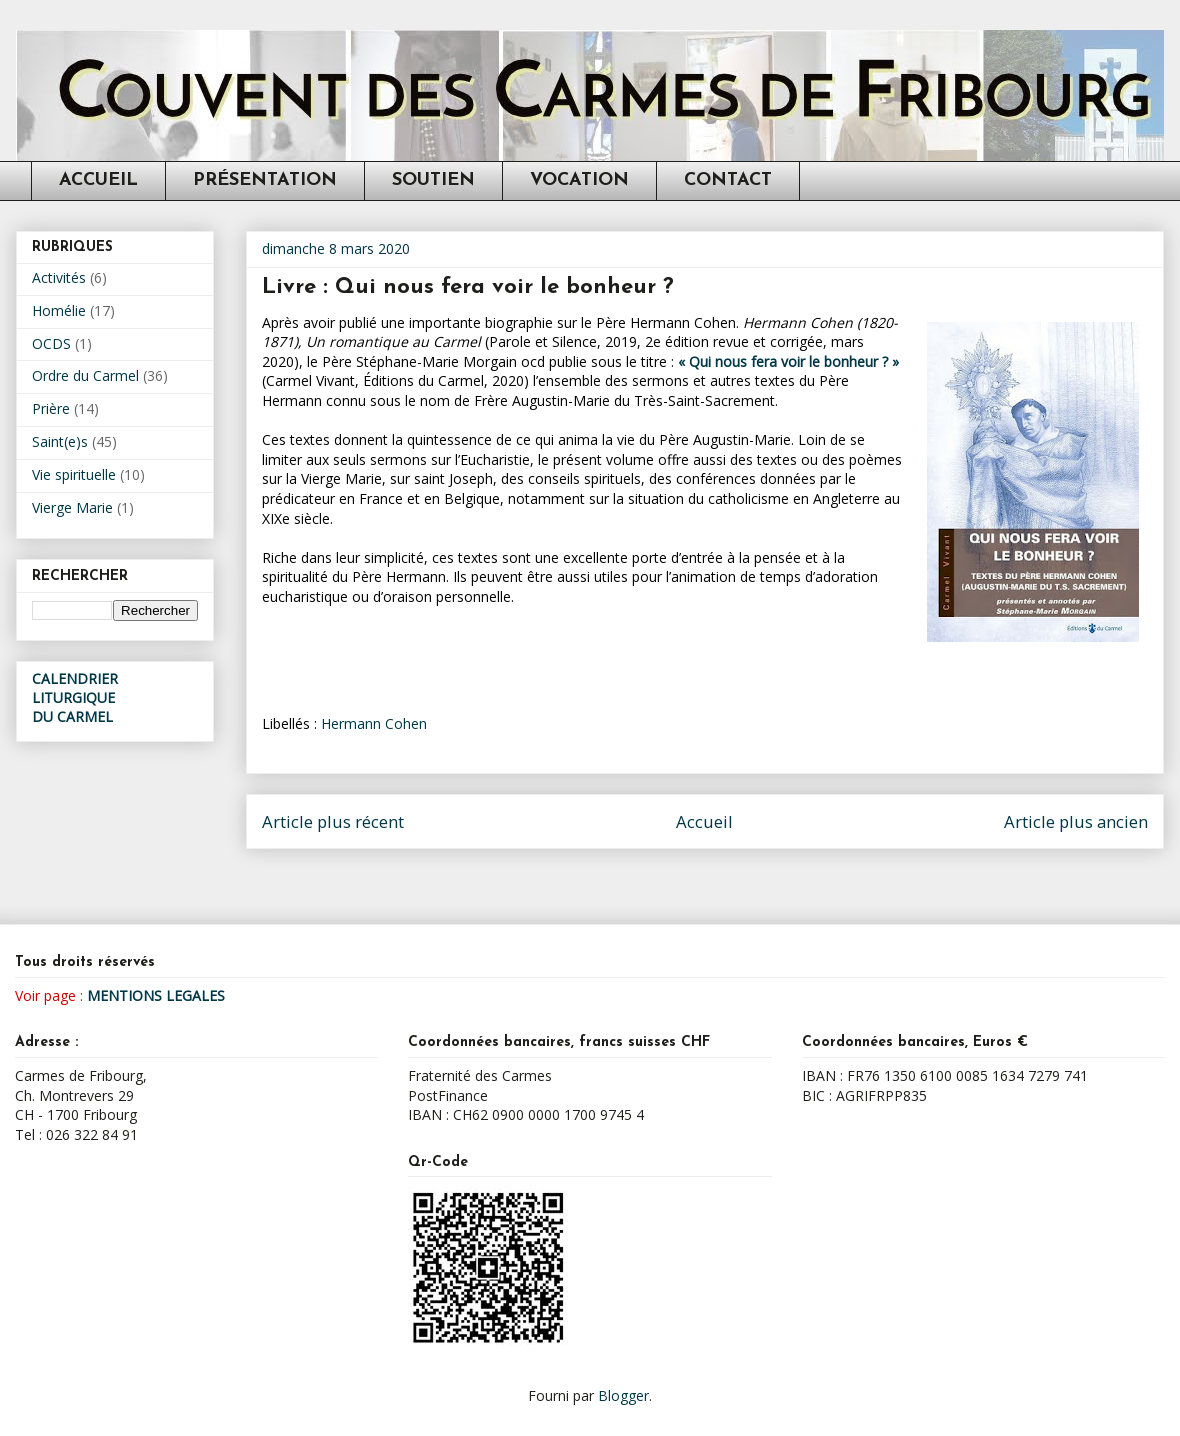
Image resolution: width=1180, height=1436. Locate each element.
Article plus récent (333, 821)
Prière (51, 408)
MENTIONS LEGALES (156, 995)
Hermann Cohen (374, 723)
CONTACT (728, 180)
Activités (59, 277)
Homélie (59, 310)
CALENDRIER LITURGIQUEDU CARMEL (75, 697)
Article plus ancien (1076, 821)
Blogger (623, 1395)
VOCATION (579, 180)
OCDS (51, 343)
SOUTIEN (433, 180)
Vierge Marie (72, 507)
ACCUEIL (98, 180)
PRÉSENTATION (265, 180)
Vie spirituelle (74, 474)
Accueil (704, 821)
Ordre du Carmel (85, 375)
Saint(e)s (60, 441)
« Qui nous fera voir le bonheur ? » (788, 361)
